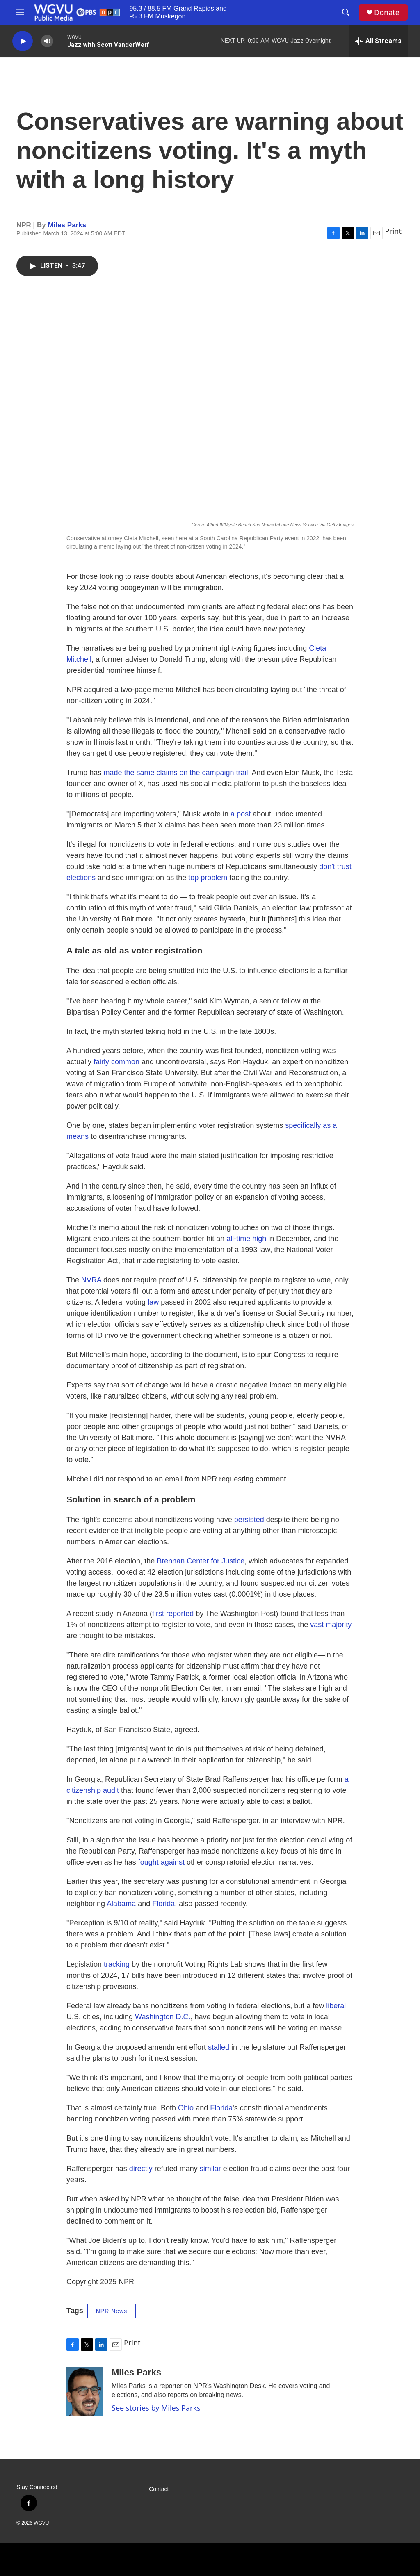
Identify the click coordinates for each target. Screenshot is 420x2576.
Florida (163, 1903)
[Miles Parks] (84, 2391)
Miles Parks (67, 225)
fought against (161, 1862)
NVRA (91, 1280)
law (153, 1302)
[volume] (47, 41)
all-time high (246, 1238)
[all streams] (378, 41)
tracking (117, 1964)
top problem (207, 877)
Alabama (121, 1903)
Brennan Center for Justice (200, 1561)
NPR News (111, 2311)
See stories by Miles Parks (156, 2408)
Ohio (186, 2108)
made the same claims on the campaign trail (175, 772)
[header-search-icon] (346, 12)
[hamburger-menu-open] (20, 12)
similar (210, 2169)
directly (141, 2169)
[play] (22, 41)
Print (393, 231)
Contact (159, 2489)
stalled (218, 2047)
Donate (386, 12)
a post (241, 814)
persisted (249, 1519)
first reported (173, 1613)
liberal (336, 2006)
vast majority (331, 1625)
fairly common (116, 1062)
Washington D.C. (162, 2017)
